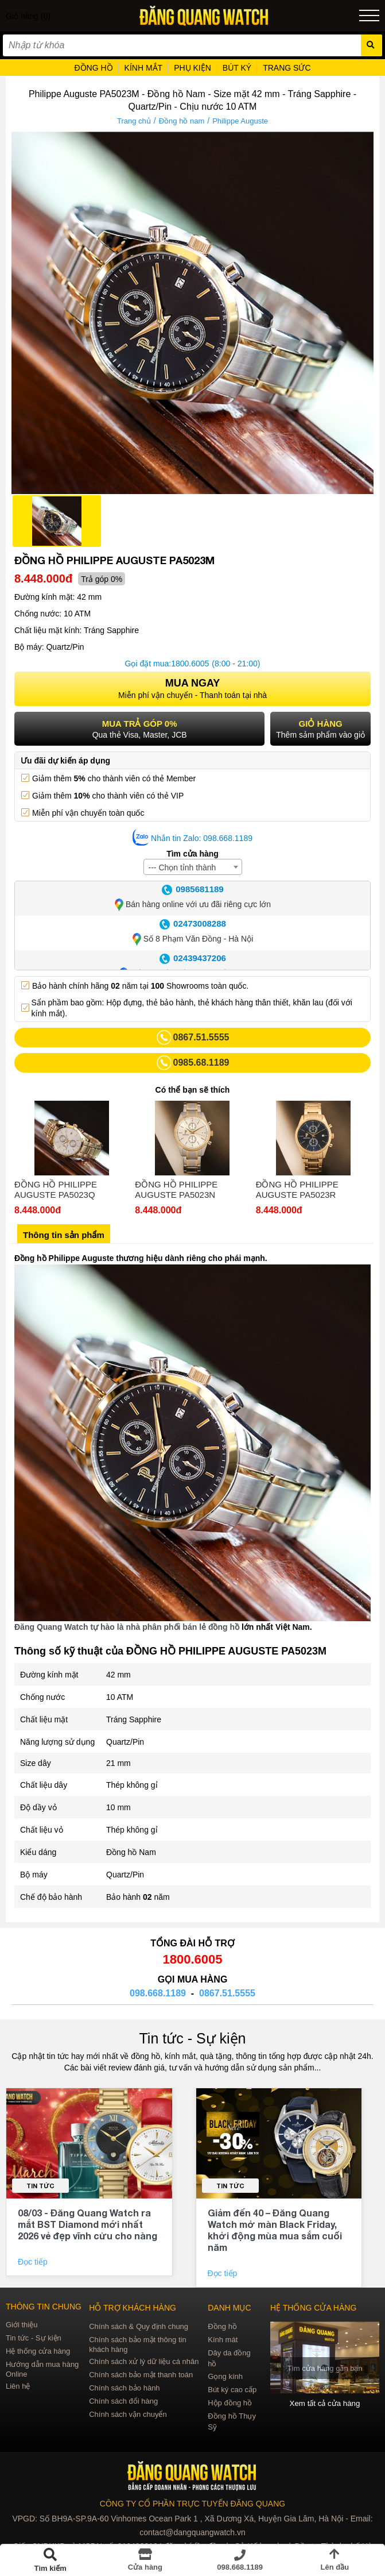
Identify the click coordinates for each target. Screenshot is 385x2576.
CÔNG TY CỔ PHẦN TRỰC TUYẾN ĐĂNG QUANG (192, 2503)
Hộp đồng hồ (230, 2402)
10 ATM (119, 1697)
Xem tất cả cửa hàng (325, 2403)
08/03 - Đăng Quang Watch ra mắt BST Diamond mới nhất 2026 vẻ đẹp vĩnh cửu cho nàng (87, 2224)
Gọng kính (225, 2376)
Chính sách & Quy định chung (138, 2326)
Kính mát (223, 2339)
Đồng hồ (222, 2326)
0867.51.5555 (227, 1993)
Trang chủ (134, 121)
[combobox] (192, 867)
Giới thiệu (21, 2324)
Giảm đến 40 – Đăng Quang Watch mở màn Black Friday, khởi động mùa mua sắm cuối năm (275, 2230)
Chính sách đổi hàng (123, 2401)
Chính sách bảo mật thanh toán (141, 2374)
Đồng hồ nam (182, 121)
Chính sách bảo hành (124, 2388)
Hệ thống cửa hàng (38, 2351)
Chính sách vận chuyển (127, 2414)
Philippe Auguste (240, 121)
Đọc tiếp (34, 2261)
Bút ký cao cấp (232, 2389)
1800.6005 (190, 663)
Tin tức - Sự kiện (192, 2038)
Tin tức (40, 2185)
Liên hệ (18, 2386)
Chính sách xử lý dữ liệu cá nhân (144, 2361)
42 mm (118, 1674)
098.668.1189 (158, 1993)
